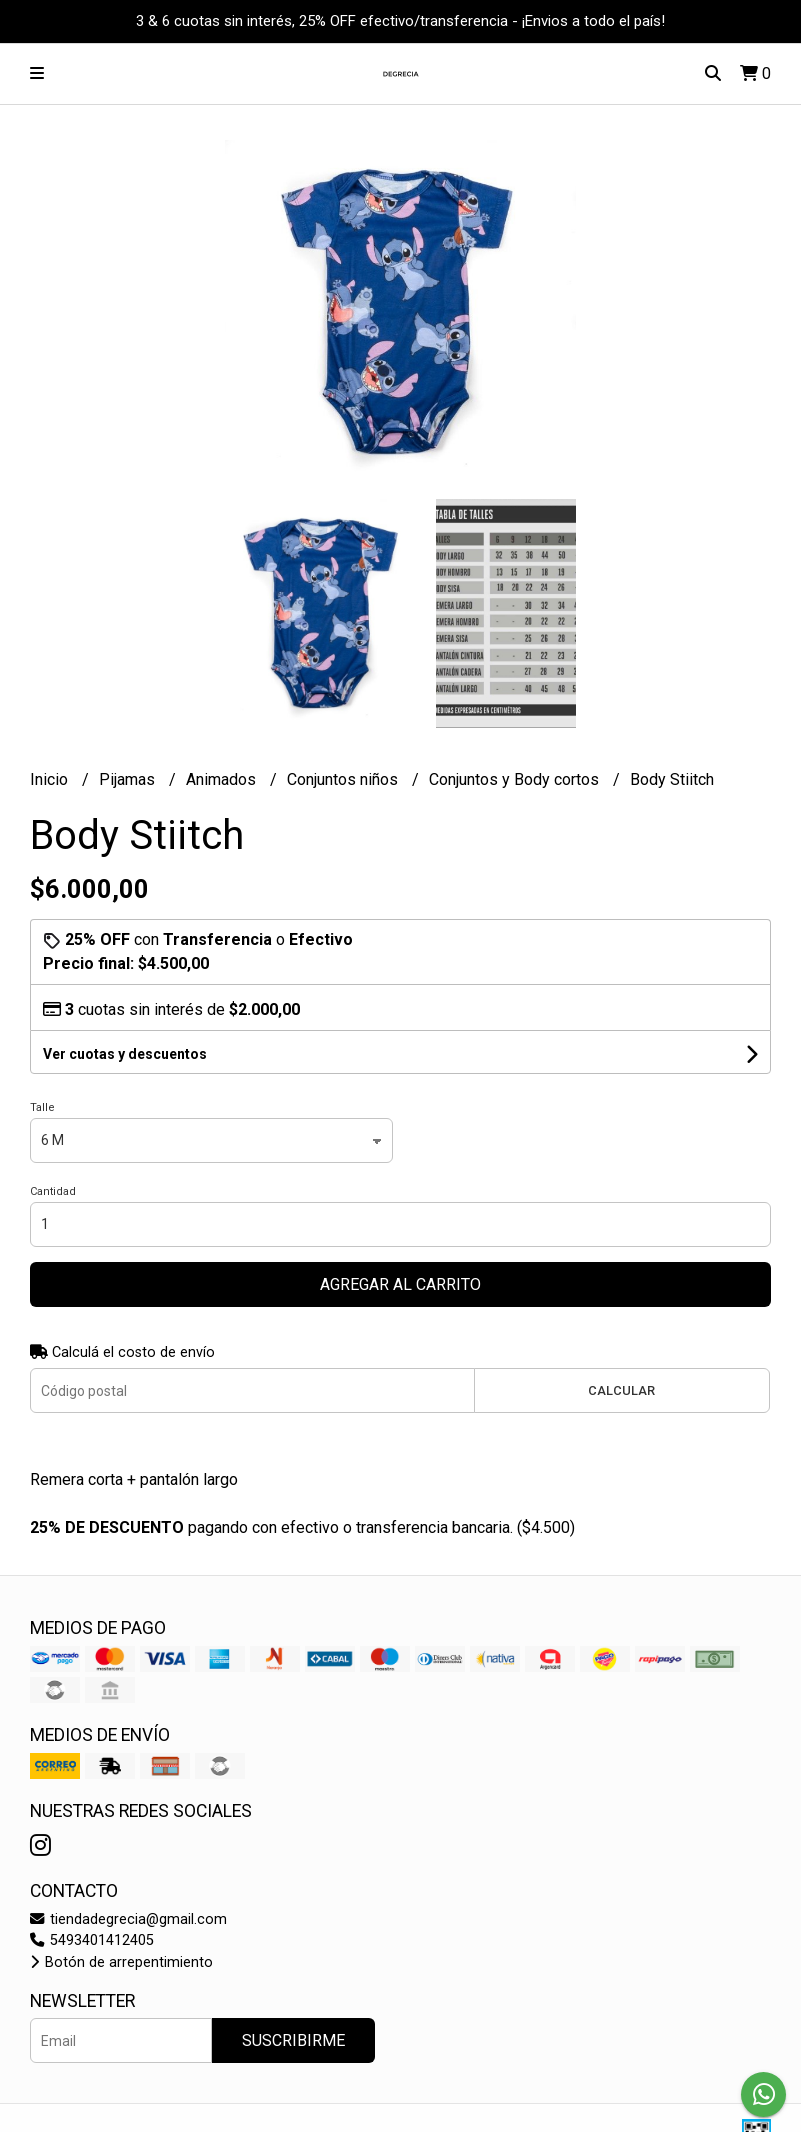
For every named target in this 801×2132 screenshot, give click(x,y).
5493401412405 (92, 1940)
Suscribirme (293, 2040)
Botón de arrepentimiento (121, 1962)
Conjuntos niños (344, 779)
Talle (42, 1107)
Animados (223, 779)
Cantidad (53, 1191)
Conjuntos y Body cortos (516, 779)
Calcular (621, 1390)
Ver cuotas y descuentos (125, 1054)
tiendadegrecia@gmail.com (128, 1919)
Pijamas (129, 779)
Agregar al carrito (400, 1284)
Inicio (51, 779)
